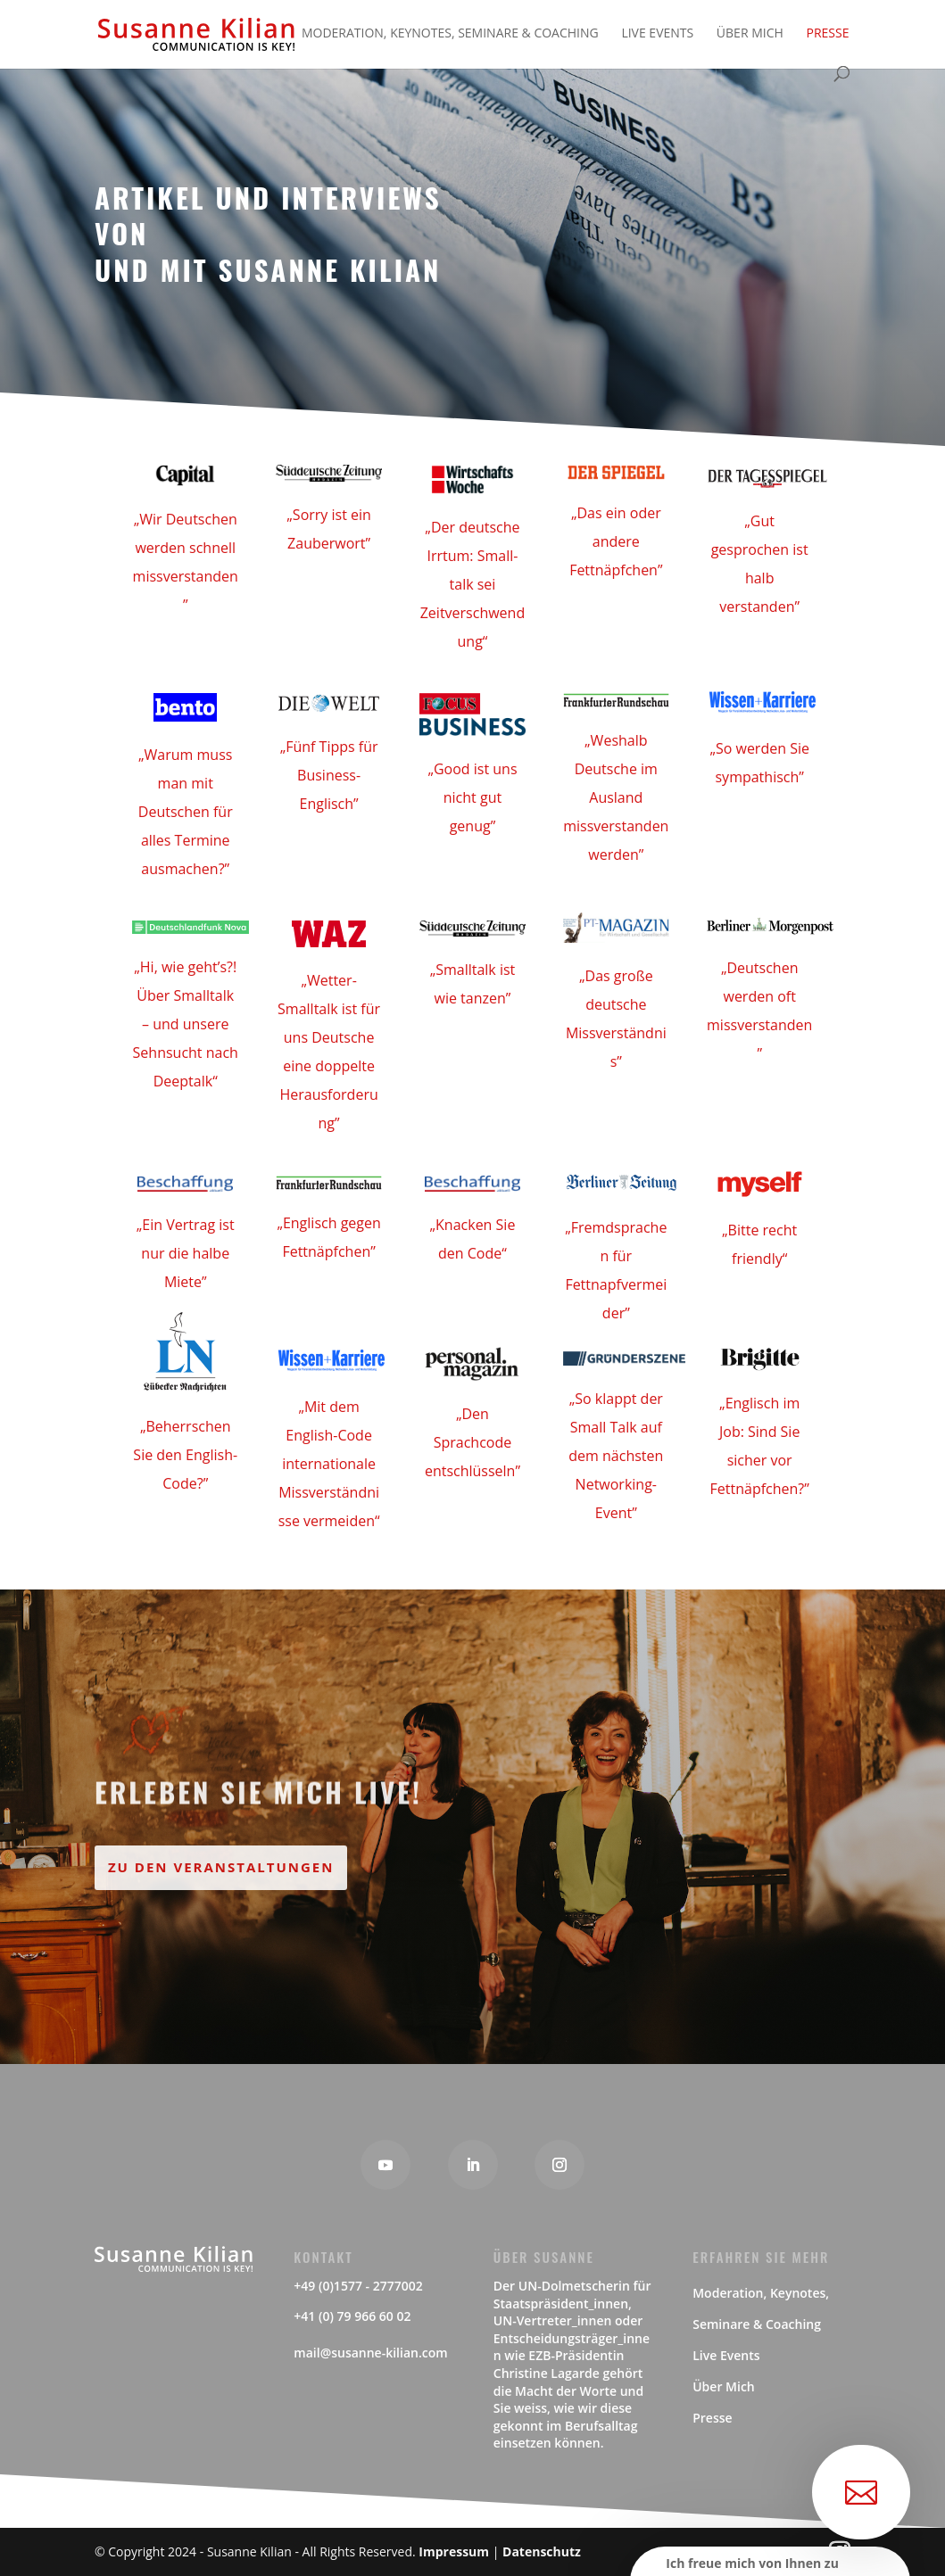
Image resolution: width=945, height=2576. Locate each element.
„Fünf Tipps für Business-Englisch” (329, 775)
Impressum (454, 2551)
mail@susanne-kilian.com (370, 2352)
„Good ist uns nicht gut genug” (472, 797)
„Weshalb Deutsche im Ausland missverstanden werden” (615, 797)
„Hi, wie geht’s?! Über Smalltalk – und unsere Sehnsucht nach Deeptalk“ (185, 1024)
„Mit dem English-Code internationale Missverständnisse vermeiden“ (329, 1464)
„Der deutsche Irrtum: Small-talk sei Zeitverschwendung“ (472, 584)
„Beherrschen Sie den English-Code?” (185, 1454)
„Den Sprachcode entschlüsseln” (472, 1442)
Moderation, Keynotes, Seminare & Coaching (450, 34)
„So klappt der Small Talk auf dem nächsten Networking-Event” (615, 1456)
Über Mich (750, 34)
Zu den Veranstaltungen (221, 1867)
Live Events (657, 34)
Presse (827, 34)
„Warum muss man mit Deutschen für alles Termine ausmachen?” (185, 812)
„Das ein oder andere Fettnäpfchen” (615, 541)
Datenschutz (541, 2551)
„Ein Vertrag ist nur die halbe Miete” (186, 1253)
